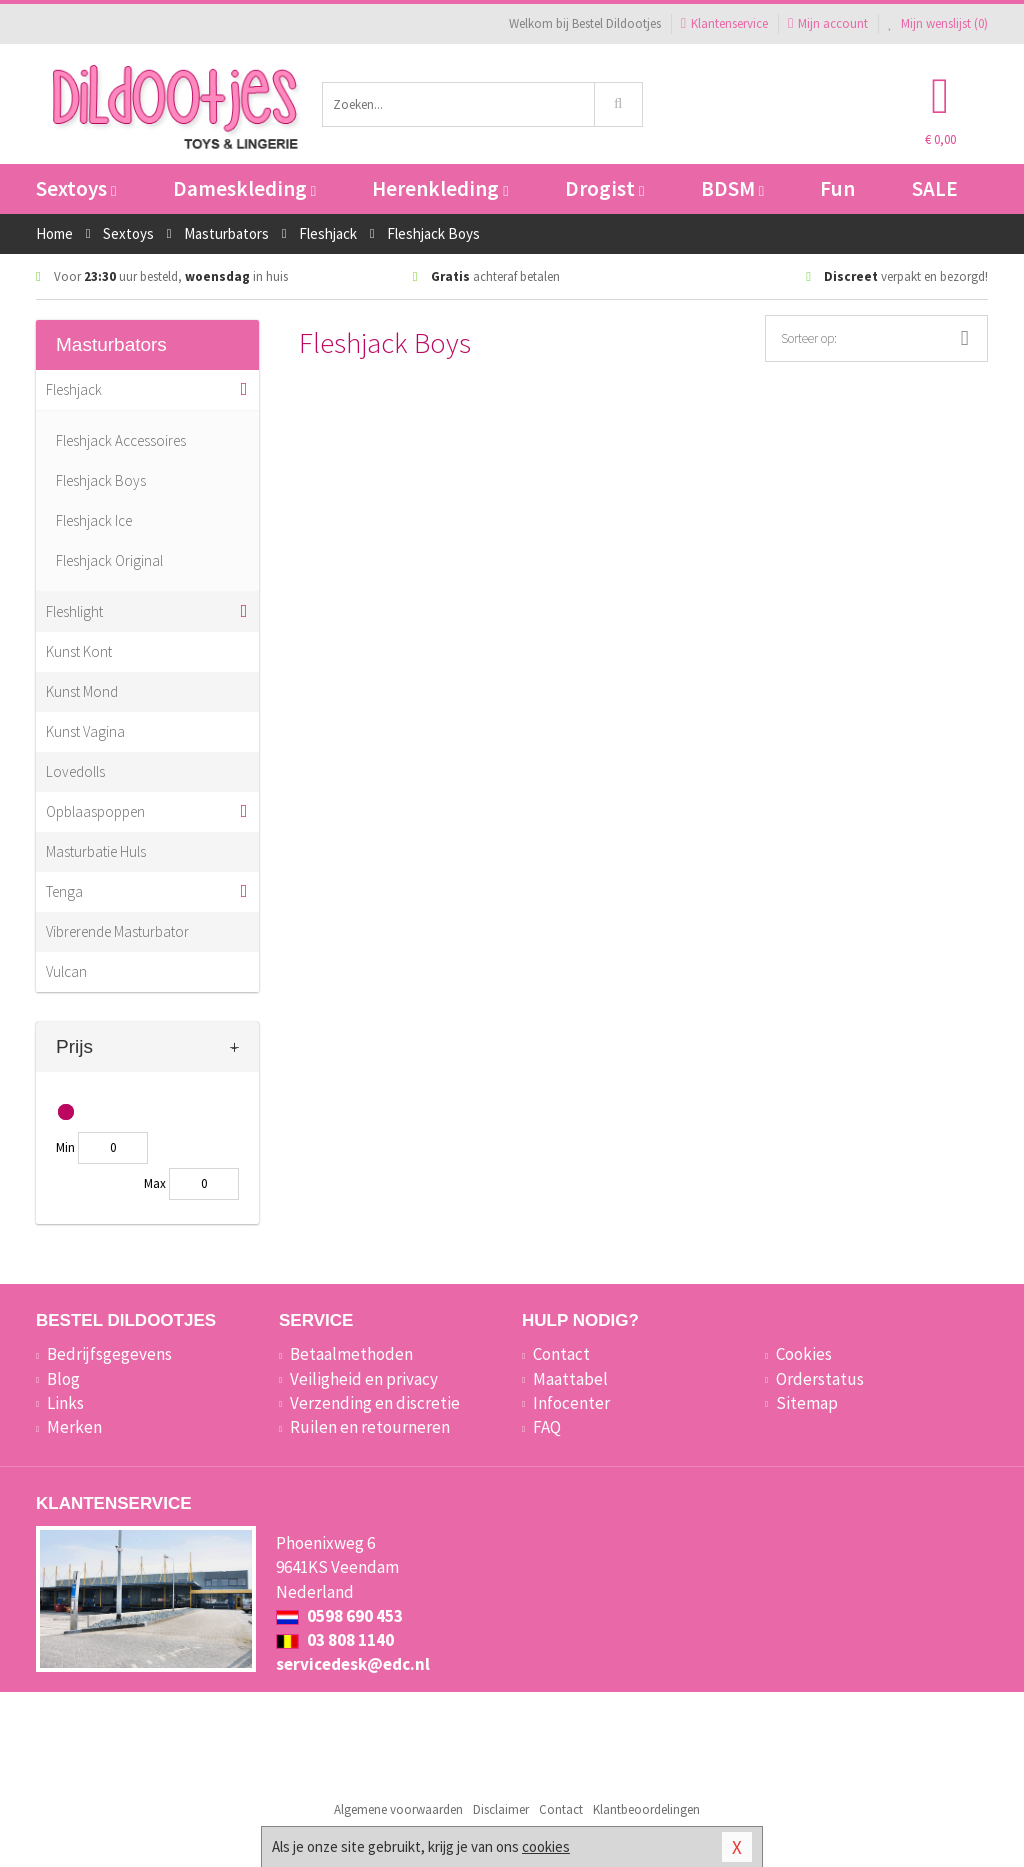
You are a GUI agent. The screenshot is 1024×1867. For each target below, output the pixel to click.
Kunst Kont (79, 651)
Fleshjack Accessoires (121, 440)
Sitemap (807, 1403)
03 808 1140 (335, 1640)
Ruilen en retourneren (370, 1427)
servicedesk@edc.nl (353, 1664)
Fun (837, 188)
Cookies (804, 1354)
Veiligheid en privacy (364, 1379)
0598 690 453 (339, 1616)
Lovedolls (75, 771)
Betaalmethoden (351, 1354)
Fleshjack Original (109, 560)
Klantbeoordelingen (646, 1809)
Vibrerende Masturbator (117, 931)
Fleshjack (74, 389)
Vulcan (66, 971)
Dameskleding (244, 188)
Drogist (604, 188)
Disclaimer (501, 1809)
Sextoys (76, 188)
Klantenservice (724, 23)
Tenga (64, 891)
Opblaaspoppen (95, 811)
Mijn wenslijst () (938, 23)
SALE (935, 188)
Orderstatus (820, 1379)
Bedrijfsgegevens (109, 1354)
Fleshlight (74, 611)
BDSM (732, 188)
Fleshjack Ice (94, 520)
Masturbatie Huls (96, 851)
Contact (561, 1354)
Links (65, 1403)
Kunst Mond (82, 691)
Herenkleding (440, 188)
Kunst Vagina (85, 731)
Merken (74, 1427)
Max (155, 1183)
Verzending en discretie (375, 1403)
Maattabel (570, 1379)
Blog (63, 1379)
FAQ (547, 1427)
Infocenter (571, 1403)
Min (65, 1147)
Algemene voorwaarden (398, 1809)
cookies (546, 1846)
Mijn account (828, 23)
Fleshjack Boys (101, 480)
